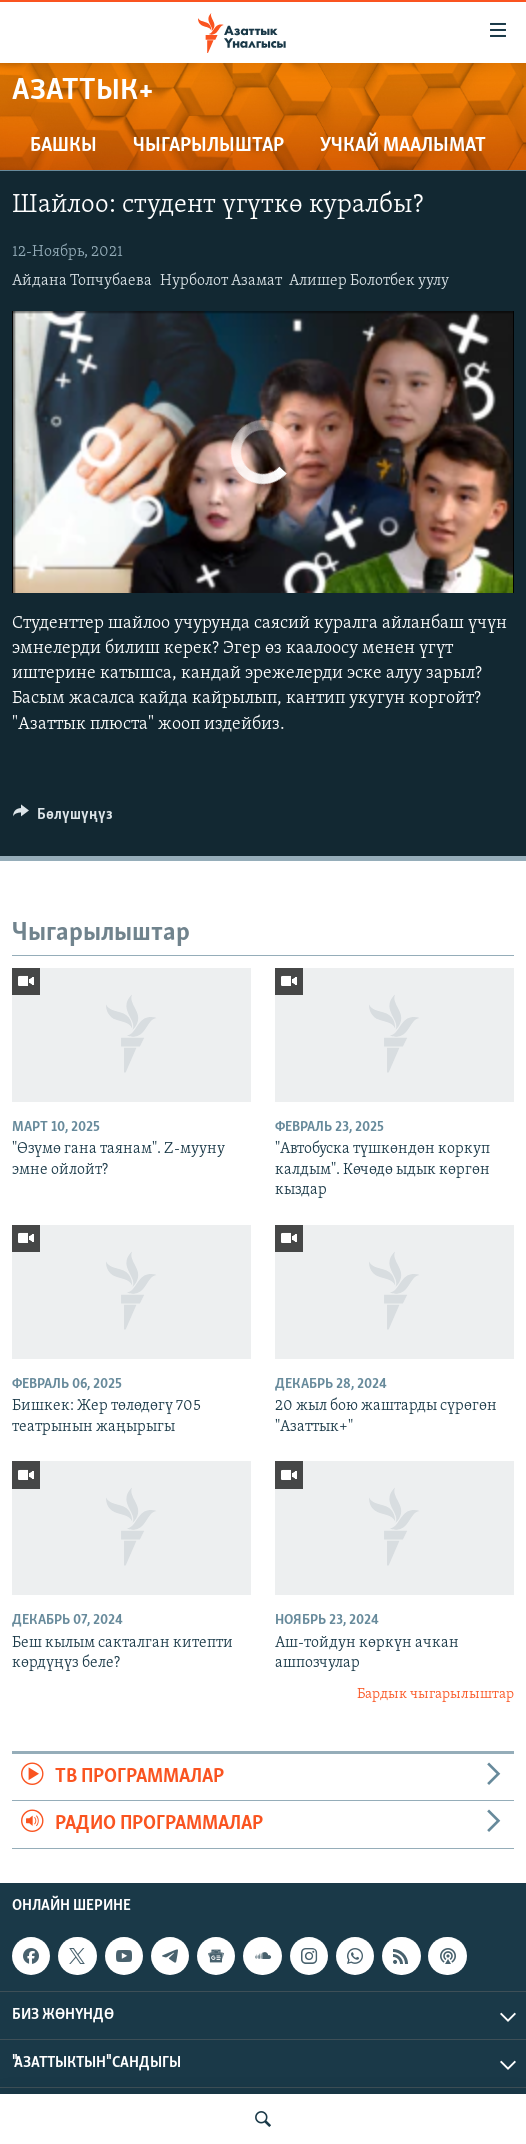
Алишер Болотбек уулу (369, 281)
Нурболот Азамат (221, 281)
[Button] (63, 819)
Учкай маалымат (403, 146)
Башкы (63, 146)
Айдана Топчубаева (82, 281)
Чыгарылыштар (208, 146)
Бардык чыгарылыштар (435, 1694)
